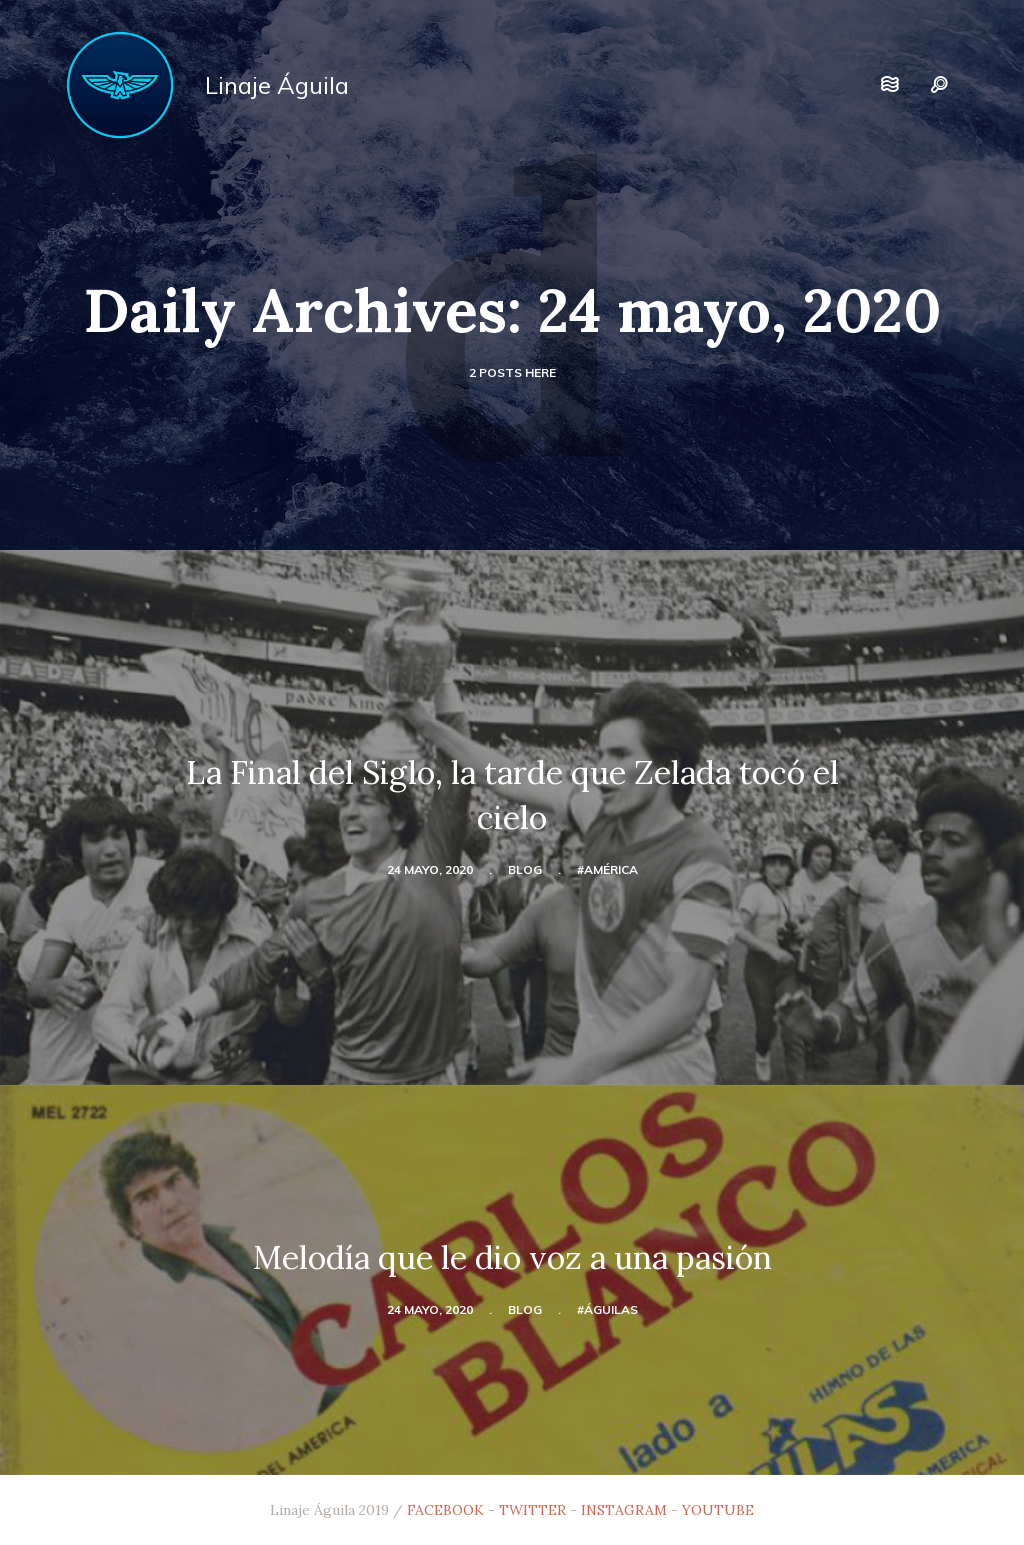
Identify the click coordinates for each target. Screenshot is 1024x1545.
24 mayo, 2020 (430, 869)
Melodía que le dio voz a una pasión (512, 1257)
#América (607, 869)
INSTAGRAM (624, 1510)
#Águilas (607, 1309)
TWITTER (532, 1510)
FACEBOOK (445, 1510)
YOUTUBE (718, 1510)
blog (525, 869)
